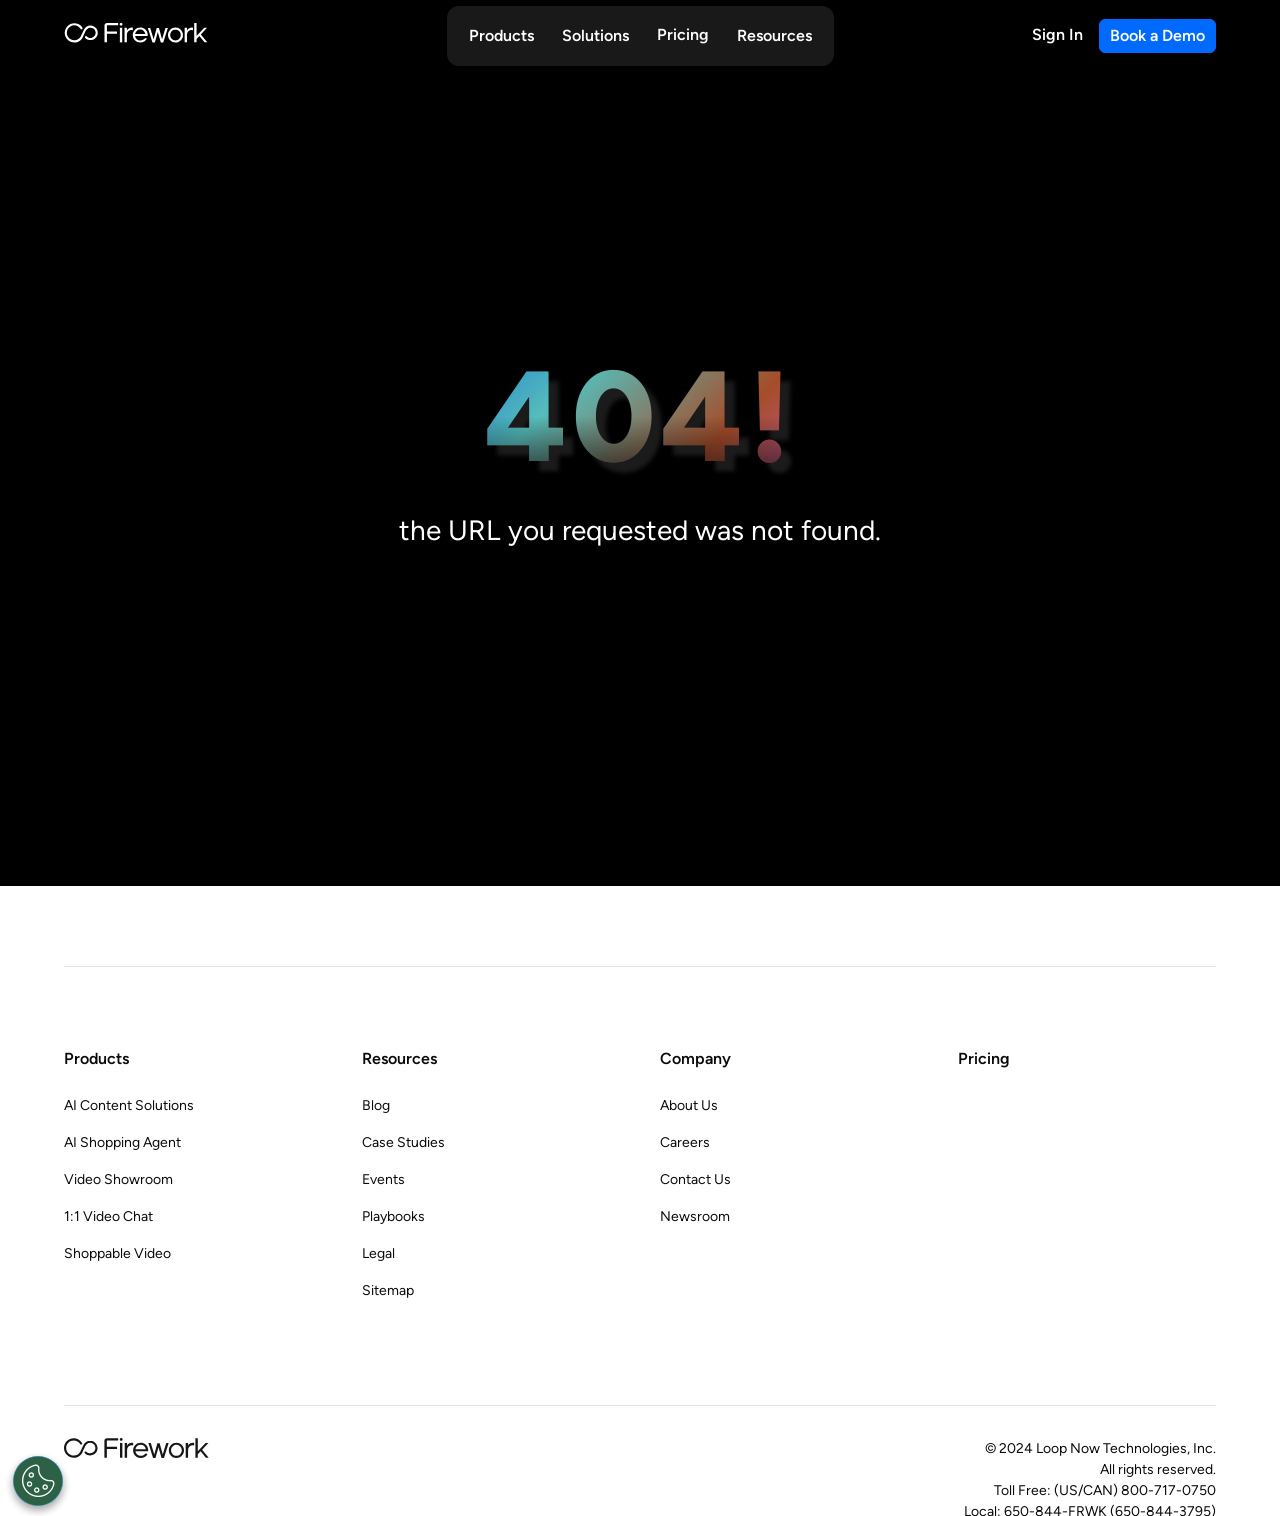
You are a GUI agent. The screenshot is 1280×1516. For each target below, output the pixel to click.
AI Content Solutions (129, 1105)
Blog (376, 1105)
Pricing (683, 34)
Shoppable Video (117, 1253)
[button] (501, 36)
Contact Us (695, 1179)
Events (383, 1179)
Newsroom (695, 1216)
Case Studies (403, 1142)
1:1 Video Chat (108, 1216)
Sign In (1057, 34)
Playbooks (393, 1216)
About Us (689, 1105)
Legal (378, 1253)
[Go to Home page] (136, 36)
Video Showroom (118, 1179)
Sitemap (388, 1290)
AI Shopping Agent (122, 1142)
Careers (685, 1142)
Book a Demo (1157, 35)
